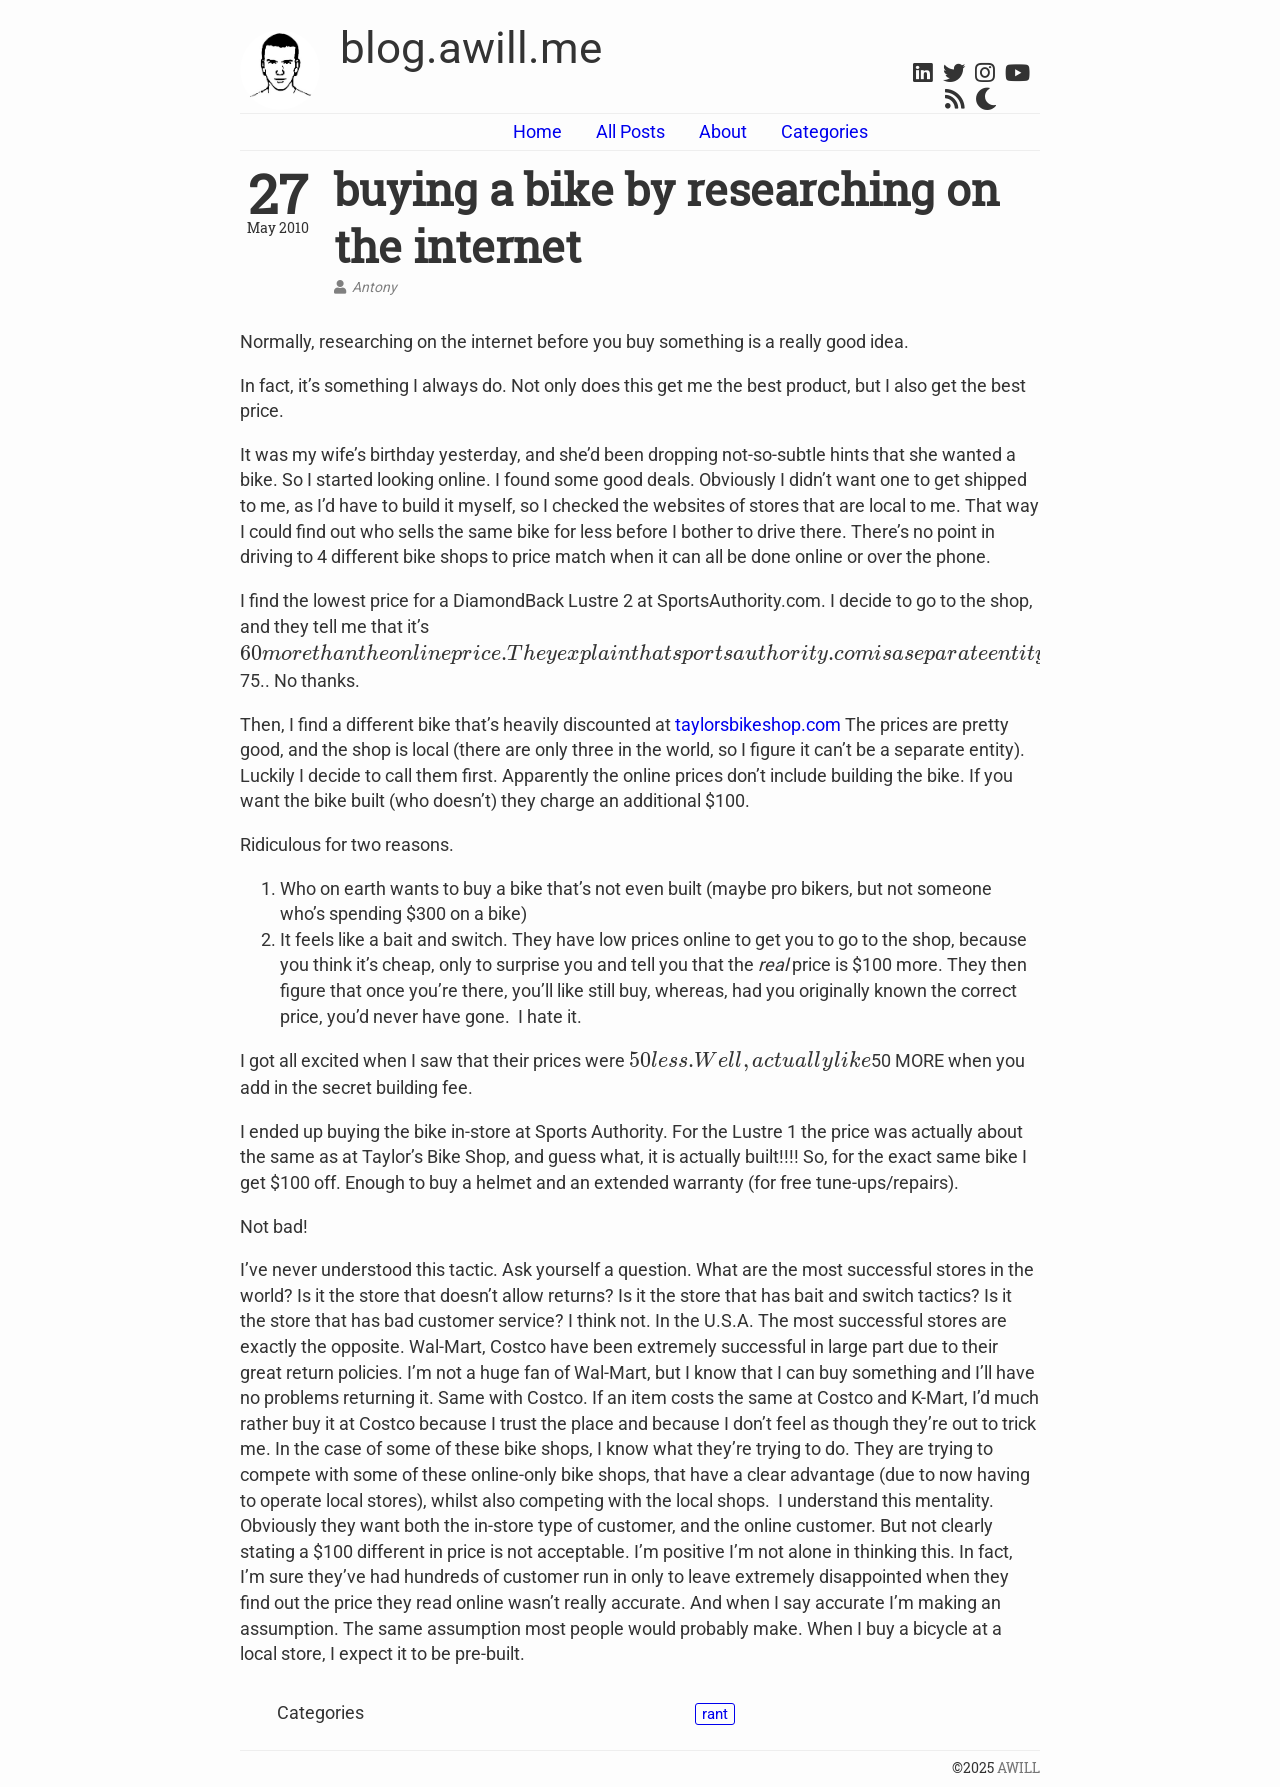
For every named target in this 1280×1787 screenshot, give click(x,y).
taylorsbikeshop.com (758, 724)
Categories (824, 131)
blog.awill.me (471, 48)
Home (537, 131)
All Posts (630, 131)
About (723, 131)
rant (715, 1714)
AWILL (1018, 1768)
